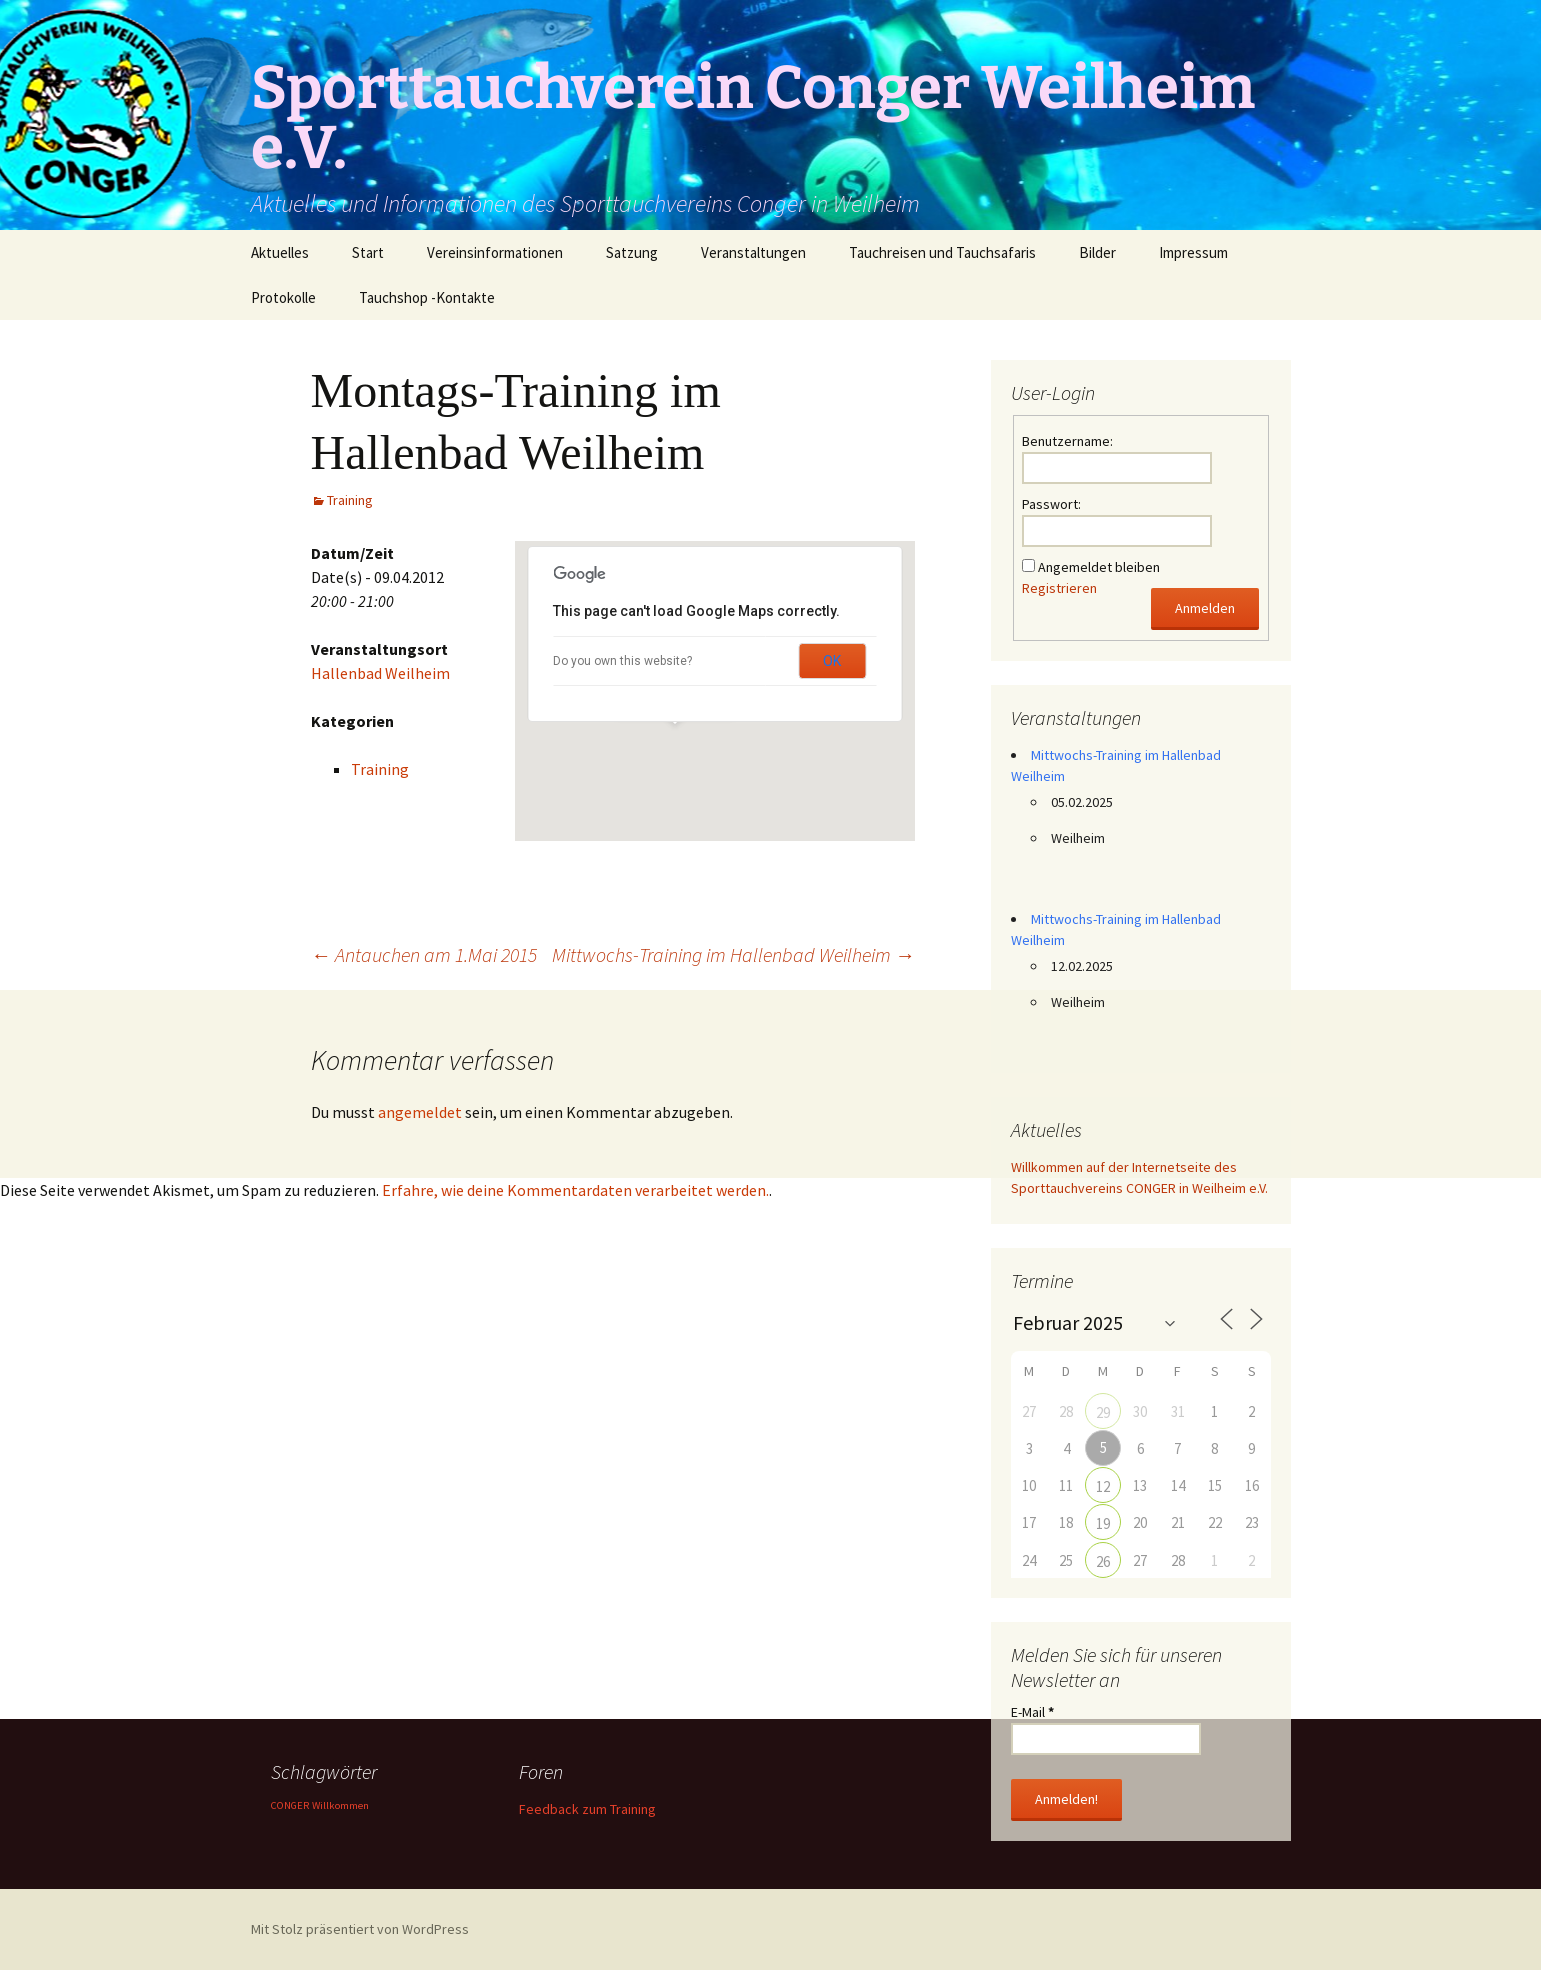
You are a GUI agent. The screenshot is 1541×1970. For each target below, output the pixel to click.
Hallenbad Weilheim (380, 673)
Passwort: (1051, 504)
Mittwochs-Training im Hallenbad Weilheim (733, 954)
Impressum (1193, 252)
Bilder (1097, 252)
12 (1103, 1486)
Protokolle (283, 297)
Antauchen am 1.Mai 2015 (424, 954)
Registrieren (1059, 588)
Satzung (632, 252)
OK (832, 661)
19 (1103, 1523)
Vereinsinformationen (495, 252)
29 (1103, 1412)
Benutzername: (1067, 441)
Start (368, 252)
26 (1103, 1561)
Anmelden (1205, 608)
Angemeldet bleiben (1099, 567)
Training (350, 500)
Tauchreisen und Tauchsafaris (942, 252)
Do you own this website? (622, 661)
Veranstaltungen (753, 252)
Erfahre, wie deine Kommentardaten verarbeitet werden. (575, 1190)
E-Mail (1032, 1712)
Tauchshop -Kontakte (427, 297)
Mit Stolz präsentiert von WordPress (360, 1929)
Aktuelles (280, 252)
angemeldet (420, 1112)
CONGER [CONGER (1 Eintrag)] (290, 1805)
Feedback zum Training (587, 1809)
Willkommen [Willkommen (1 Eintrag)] (340, 1805)
